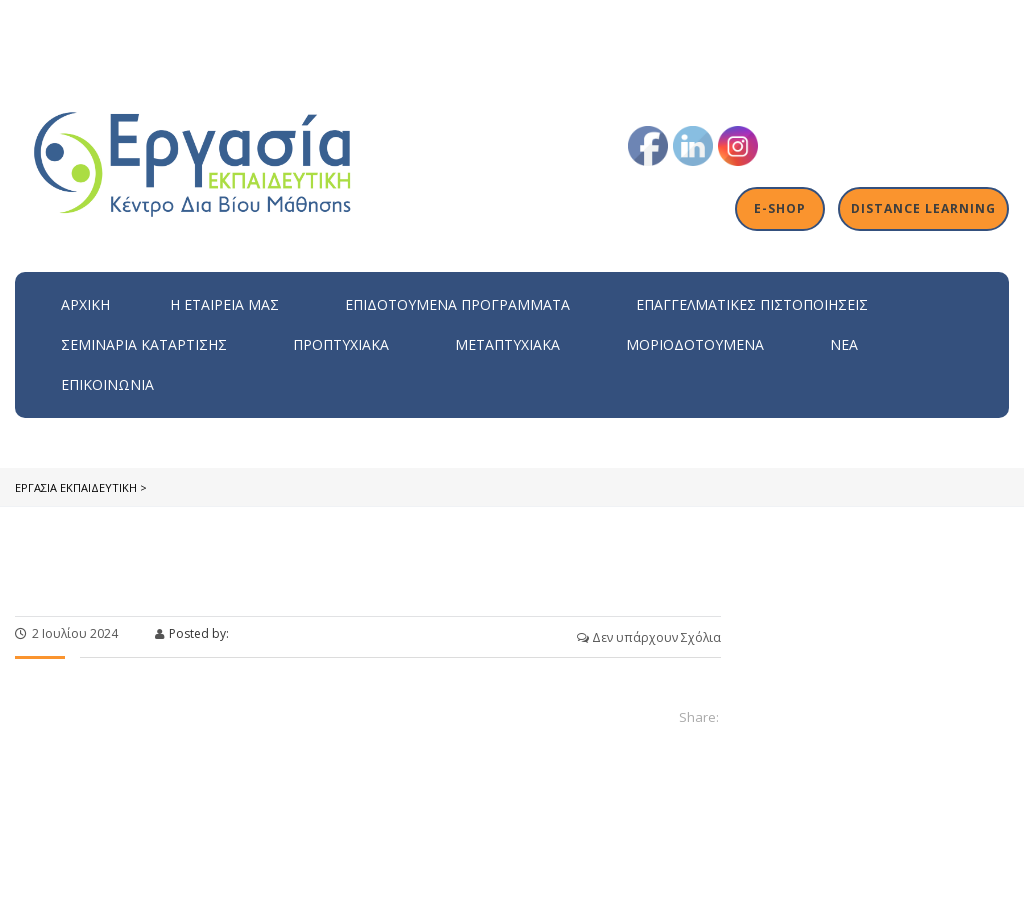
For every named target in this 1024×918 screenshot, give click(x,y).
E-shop (781, 209)
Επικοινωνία (107, 384)
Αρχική (85, 304)
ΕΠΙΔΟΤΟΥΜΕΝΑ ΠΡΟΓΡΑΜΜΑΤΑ (457, 304)
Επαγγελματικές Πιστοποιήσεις (752, 304)
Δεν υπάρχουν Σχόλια (649, 637)
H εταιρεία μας (224, 304)
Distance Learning (924, 209)
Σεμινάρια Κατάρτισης (144, 344)
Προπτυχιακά (341, 344)
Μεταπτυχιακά (507, 344)
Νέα (844, 344)
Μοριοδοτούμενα (695, 344)
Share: (699, 717)
